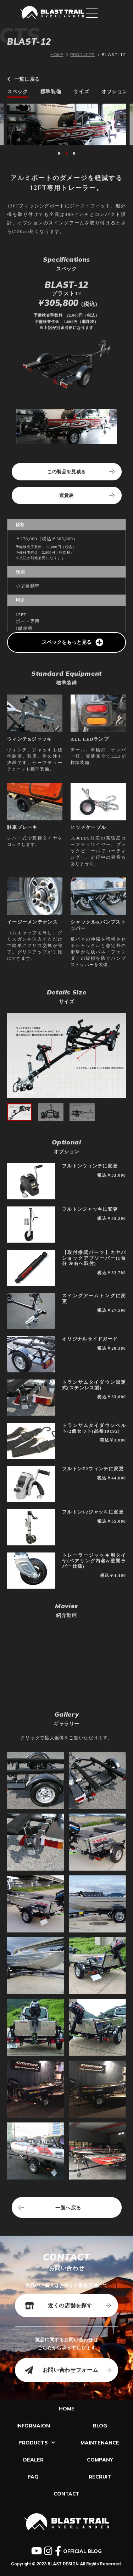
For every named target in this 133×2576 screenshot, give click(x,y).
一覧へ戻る (68, 2207)
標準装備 (50, 91)
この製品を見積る (66, 471)
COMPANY (100, 2460)
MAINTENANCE (100, 2443)
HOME (56, 54)
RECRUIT (100, 2477)
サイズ (81, 91)
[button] (59, 153)
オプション (114, 91)
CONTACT (66, 2494)
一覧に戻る (23, 79)
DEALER (33, 2460)
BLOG (100, 2425)
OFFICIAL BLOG (82, 2551)
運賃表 (66, 495)
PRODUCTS (82, 54)
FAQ (33, 2477)
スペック (17, 91)
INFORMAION (33, 2425)
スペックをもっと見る (73, 642)
